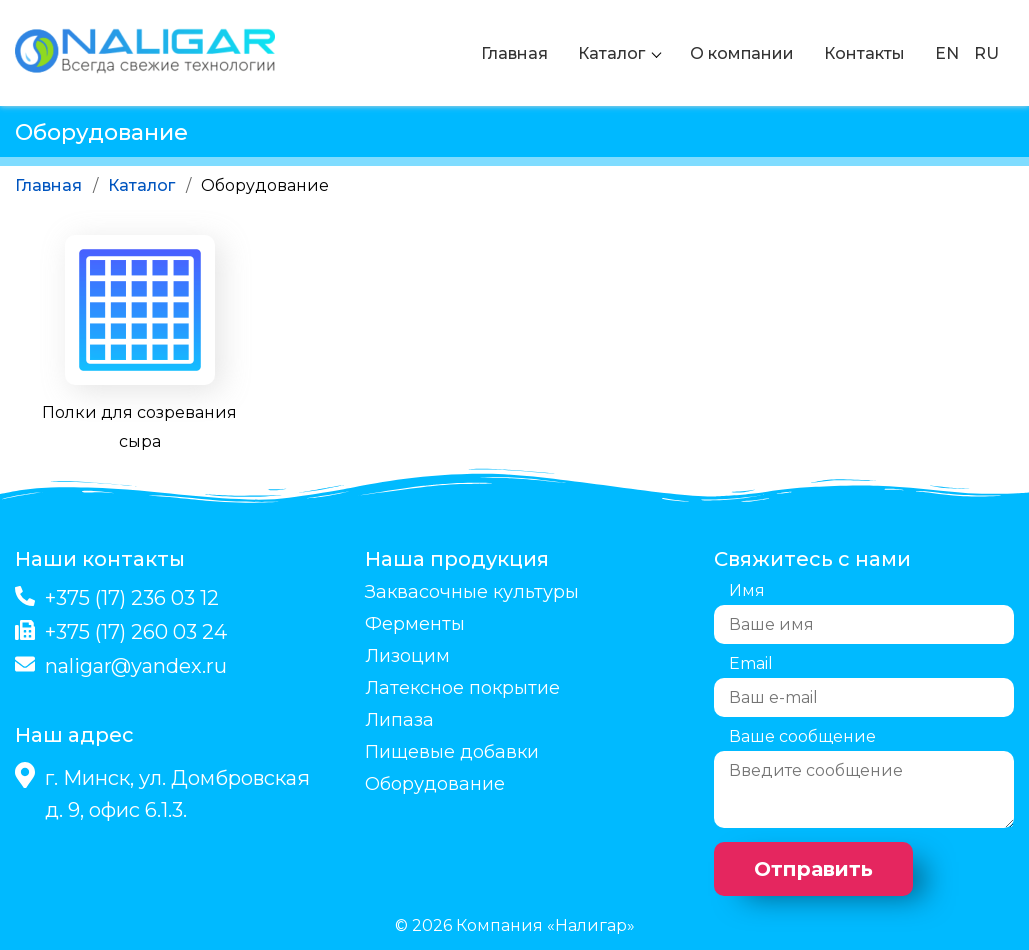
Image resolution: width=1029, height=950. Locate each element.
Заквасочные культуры (472, 592)
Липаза (399, 720)
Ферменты (415, 624)
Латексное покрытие (462, 688)
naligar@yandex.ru (136, 666)
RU (986, 53)
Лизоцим (407, 656)
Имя (747, 590)
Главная (514, 53)
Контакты (864, 53)
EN (947, 53)
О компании (742, 53)
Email (751, 663)
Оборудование (435, 784)
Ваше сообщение (802, 736)
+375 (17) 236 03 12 (132, 598)
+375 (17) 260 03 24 (136, 632)
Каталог (611, 53)
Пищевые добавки (452, 752)
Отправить (813, 869)
